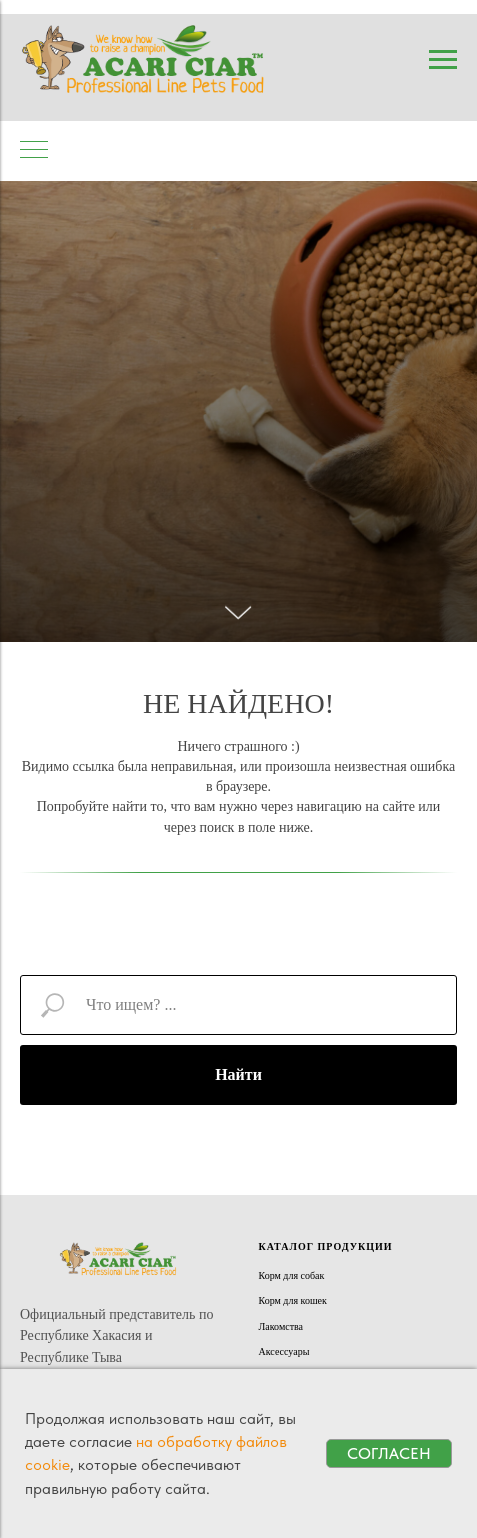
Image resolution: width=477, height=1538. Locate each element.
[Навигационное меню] (443, 60)
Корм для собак (292, 1275)
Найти (238, 1074)
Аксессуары (284, 1351)
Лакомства (281, 1326)
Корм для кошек (293, 1300)
